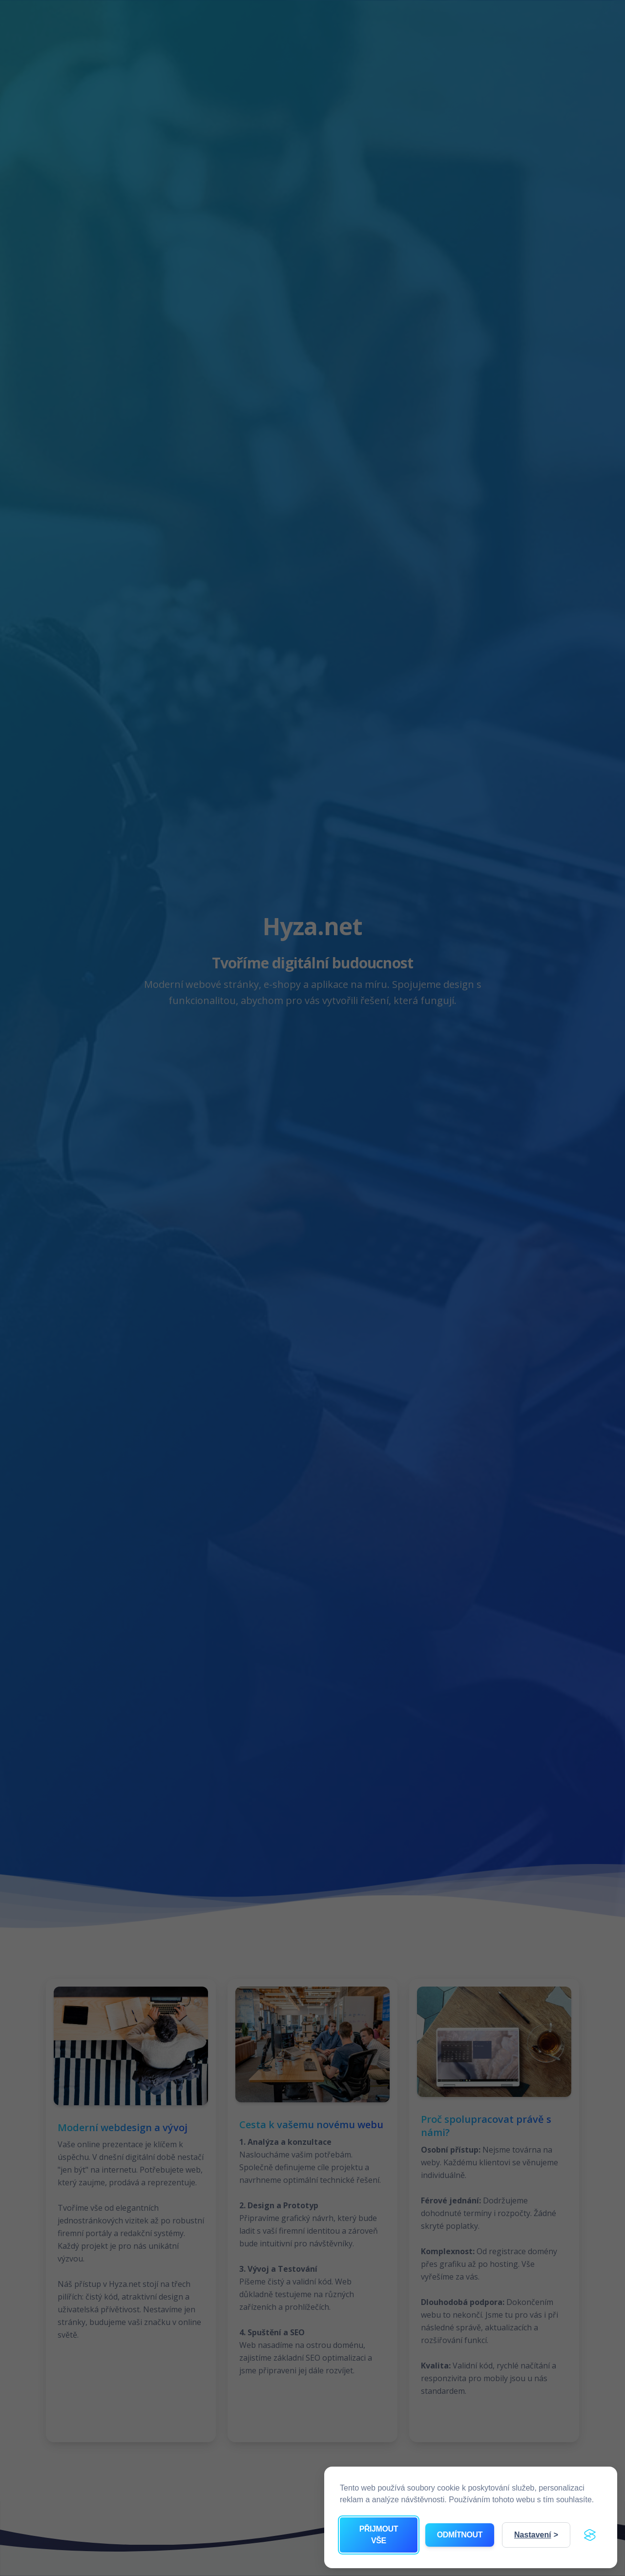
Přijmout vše (378, 2535)
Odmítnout (459, 2535)
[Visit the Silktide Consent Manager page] (590, 2535)
